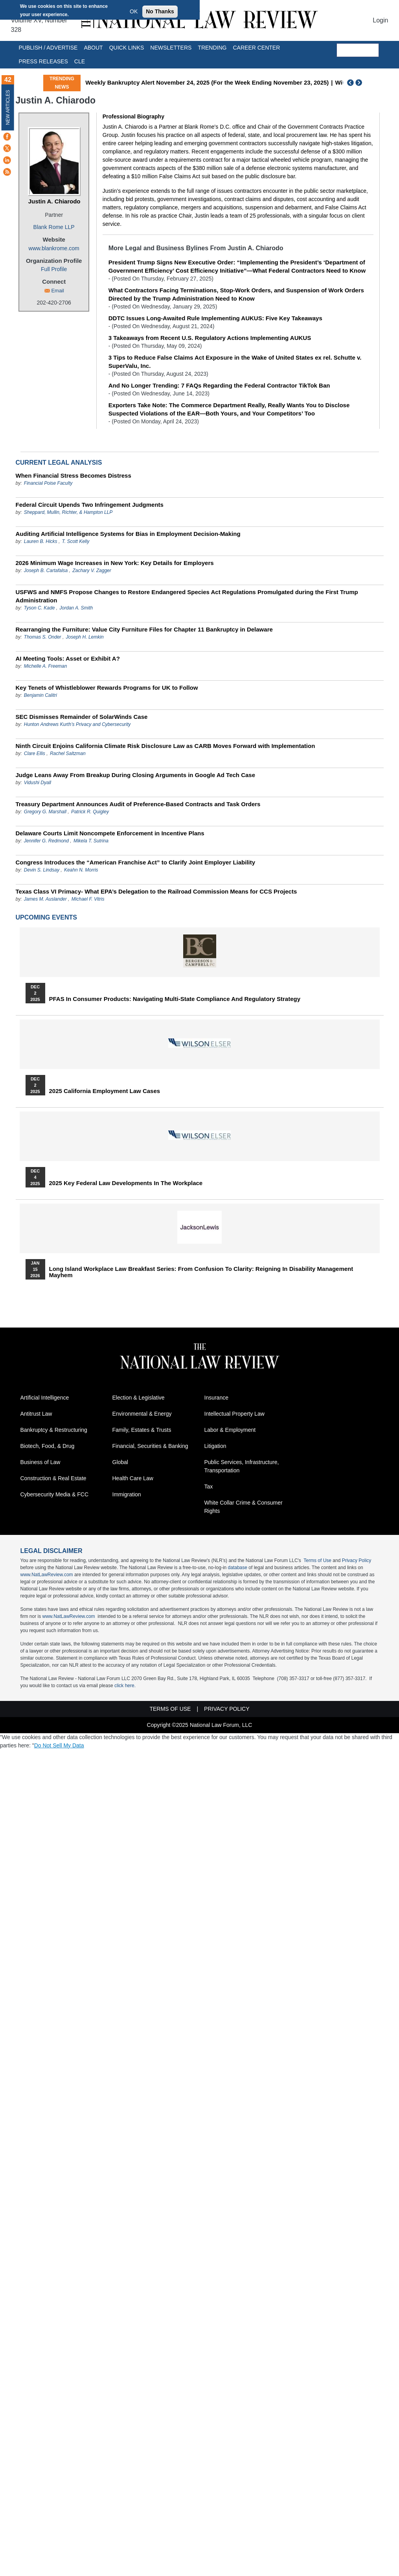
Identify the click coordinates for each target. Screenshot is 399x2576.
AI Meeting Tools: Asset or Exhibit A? (68, 658)
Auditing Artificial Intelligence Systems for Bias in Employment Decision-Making (128, 533)
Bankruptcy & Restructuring (53, 1430)
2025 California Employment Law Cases (104, 1091)
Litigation (215, 1446)
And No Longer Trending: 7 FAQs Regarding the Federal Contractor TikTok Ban (219, 385)
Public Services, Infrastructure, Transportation (241, 1466)
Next (360, 83)
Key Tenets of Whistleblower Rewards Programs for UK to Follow (107, 687)
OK (134, 11)
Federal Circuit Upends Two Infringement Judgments (90, 504)
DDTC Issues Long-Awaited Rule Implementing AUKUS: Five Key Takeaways (215, 318)
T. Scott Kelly (76, 541)
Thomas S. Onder (42, 637)
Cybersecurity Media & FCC (54, 1494)
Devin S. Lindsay (41, 870)
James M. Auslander (45, 899)
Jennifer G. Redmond (46, 841)
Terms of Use (317, 1560)
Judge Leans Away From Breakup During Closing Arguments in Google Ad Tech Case (136, 775)
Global (120, 1462)
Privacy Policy (356, 1560)
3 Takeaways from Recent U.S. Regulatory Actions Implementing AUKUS (209, 337)
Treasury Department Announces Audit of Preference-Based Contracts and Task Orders (138, 804)
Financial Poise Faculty (48, 483)
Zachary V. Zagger (91, 570)
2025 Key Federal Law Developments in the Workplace (126, 1183)
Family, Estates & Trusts (141, 1430)
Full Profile (54, 269)
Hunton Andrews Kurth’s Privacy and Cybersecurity (77, 724)
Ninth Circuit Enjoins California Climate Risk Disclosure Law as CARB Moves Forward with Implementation (165, 745)
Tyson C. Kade (39, 608)
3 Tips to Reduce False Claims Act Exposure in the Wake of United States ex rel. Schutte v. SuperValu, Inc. (235, 361)
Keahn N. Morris (81, 870)
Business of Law (40, 1462)
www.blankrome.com (54, 248)
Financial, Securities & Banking (150, 1446)
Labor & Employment (230, 1430)
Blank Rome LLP (54, 227)
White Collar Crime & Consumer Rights (243, 1506)
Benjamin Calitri (40, 695)
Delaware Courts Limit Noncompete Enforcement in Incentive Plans (110, 833)
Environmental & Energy (142, 1414)
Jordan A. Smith (76, 608)
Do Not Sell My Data (59, 1745)
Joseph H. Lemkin (85, 637)
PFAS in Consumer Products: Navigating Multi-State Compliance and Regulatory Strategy (175, 999)
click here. (125, 1685)
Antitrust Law (36, 1414)
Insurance (216, 1397)
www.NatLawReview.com (46, 1574)
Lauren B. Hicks (40, 541)
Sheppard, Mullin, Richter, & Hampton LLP (68, 512)
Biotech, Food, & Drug (47, 1446)
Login (380, 20)
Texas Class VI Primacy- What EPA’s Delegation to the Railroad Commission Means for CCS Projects (156, 891)
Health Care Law (132, 1478)
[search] (357, 50)
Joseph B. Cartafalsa (46, 570)
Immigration (126, 1494)
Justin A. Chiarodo (54, 201)
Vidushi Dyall (37, 782)
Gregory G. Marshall (45, 811)
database (237, 1567)
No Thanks (160, 11)
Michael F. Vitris (88, 899)
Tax (208, 1486)
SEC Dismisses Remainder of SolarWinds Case (82, 716)
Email (57, 291)
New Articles (8, 107)
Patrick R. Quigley (90, 811)
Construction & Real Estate (53, 1478)
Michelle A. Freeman (45, 666)
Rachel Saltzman (68, 753)
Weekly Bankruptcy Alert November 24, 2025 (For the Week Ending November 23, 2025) (207, 82)
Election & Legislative (138, 1397)
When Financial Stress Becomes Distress (73, 475)
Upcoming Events (46, 917)
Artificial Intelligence (44, 1397)
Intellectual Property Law (234, 1414)
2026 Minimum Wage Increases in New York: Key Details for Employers (115, 563)
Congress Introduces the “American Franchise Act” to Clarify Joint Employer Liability (136, 862)
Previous (351, 83)
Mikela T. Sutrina (91, 841)
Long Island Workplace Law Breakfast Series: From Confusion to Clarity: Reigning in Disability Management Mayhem (201, 1272)
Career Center (256, 47)
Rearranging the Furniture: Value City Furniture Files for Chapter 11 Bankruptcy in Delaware (144, 629)
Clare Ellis (34, 753)
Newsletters (170, 47)
